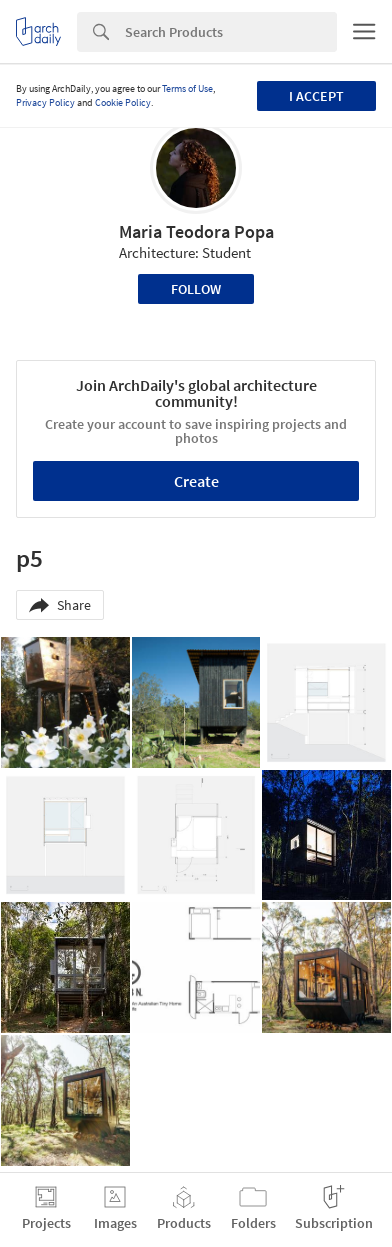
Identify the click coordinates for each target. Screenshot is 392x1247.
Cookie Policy (123, 102)
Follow (196, 289)
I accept (316, 96)
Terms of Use (187, 88)
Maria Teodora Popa (196, 231)
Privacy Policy (45, 102)
